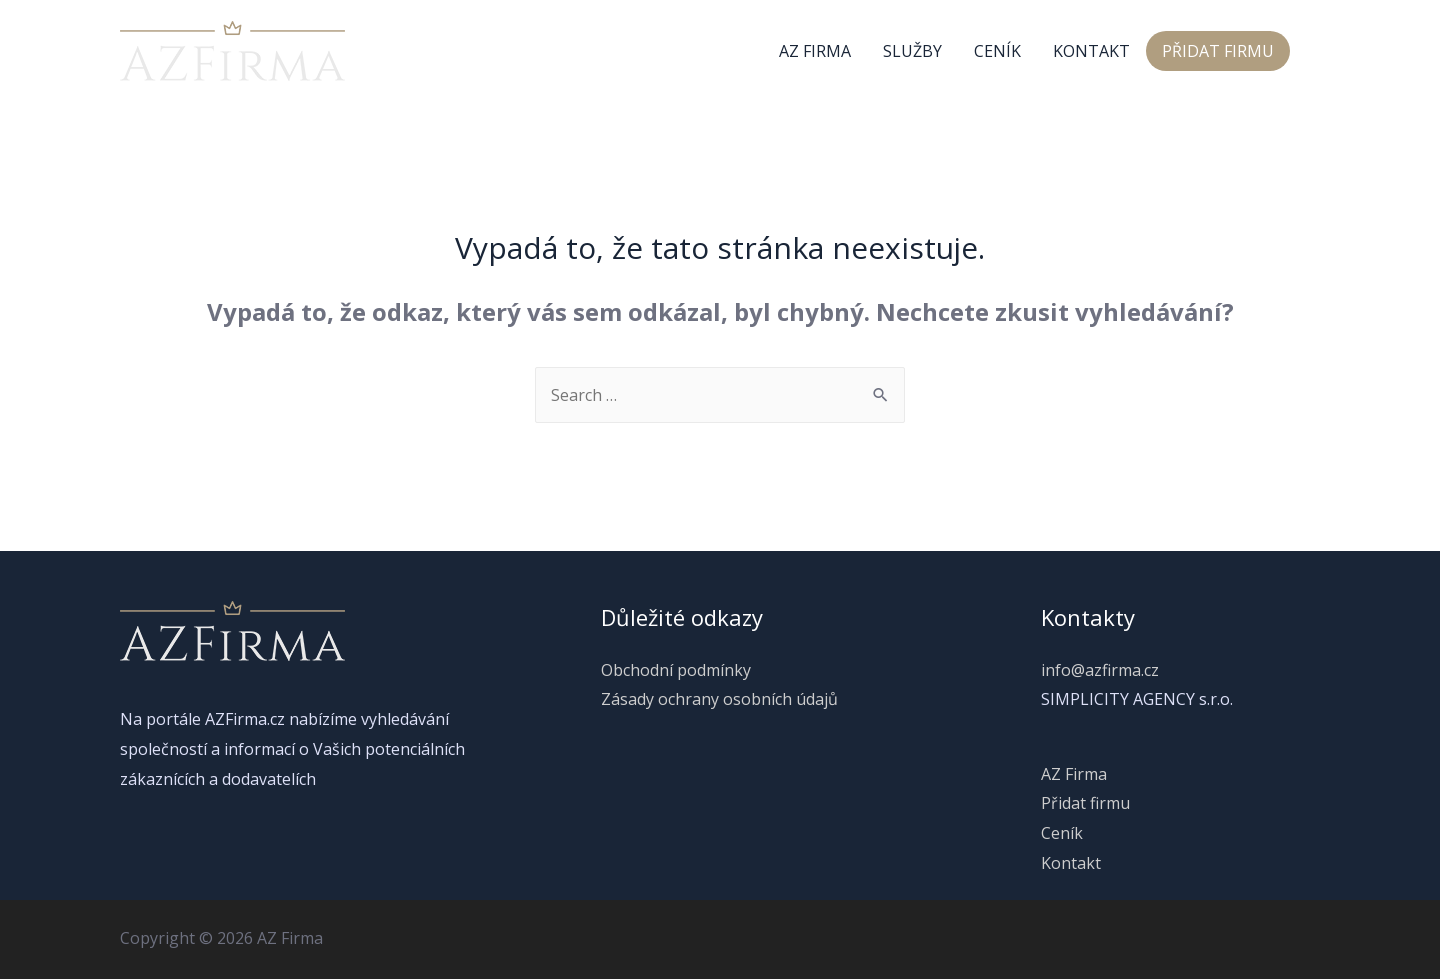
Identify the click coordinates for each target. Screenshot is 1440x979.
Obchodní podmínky (676, 670)
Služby (912, 51)
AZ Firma (815, 51)
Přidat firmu (1218, 51)
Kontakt (1091, 51)
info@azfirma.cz (1100, 670)
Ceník (997, 51)
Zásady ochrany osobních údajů (719, 699)
